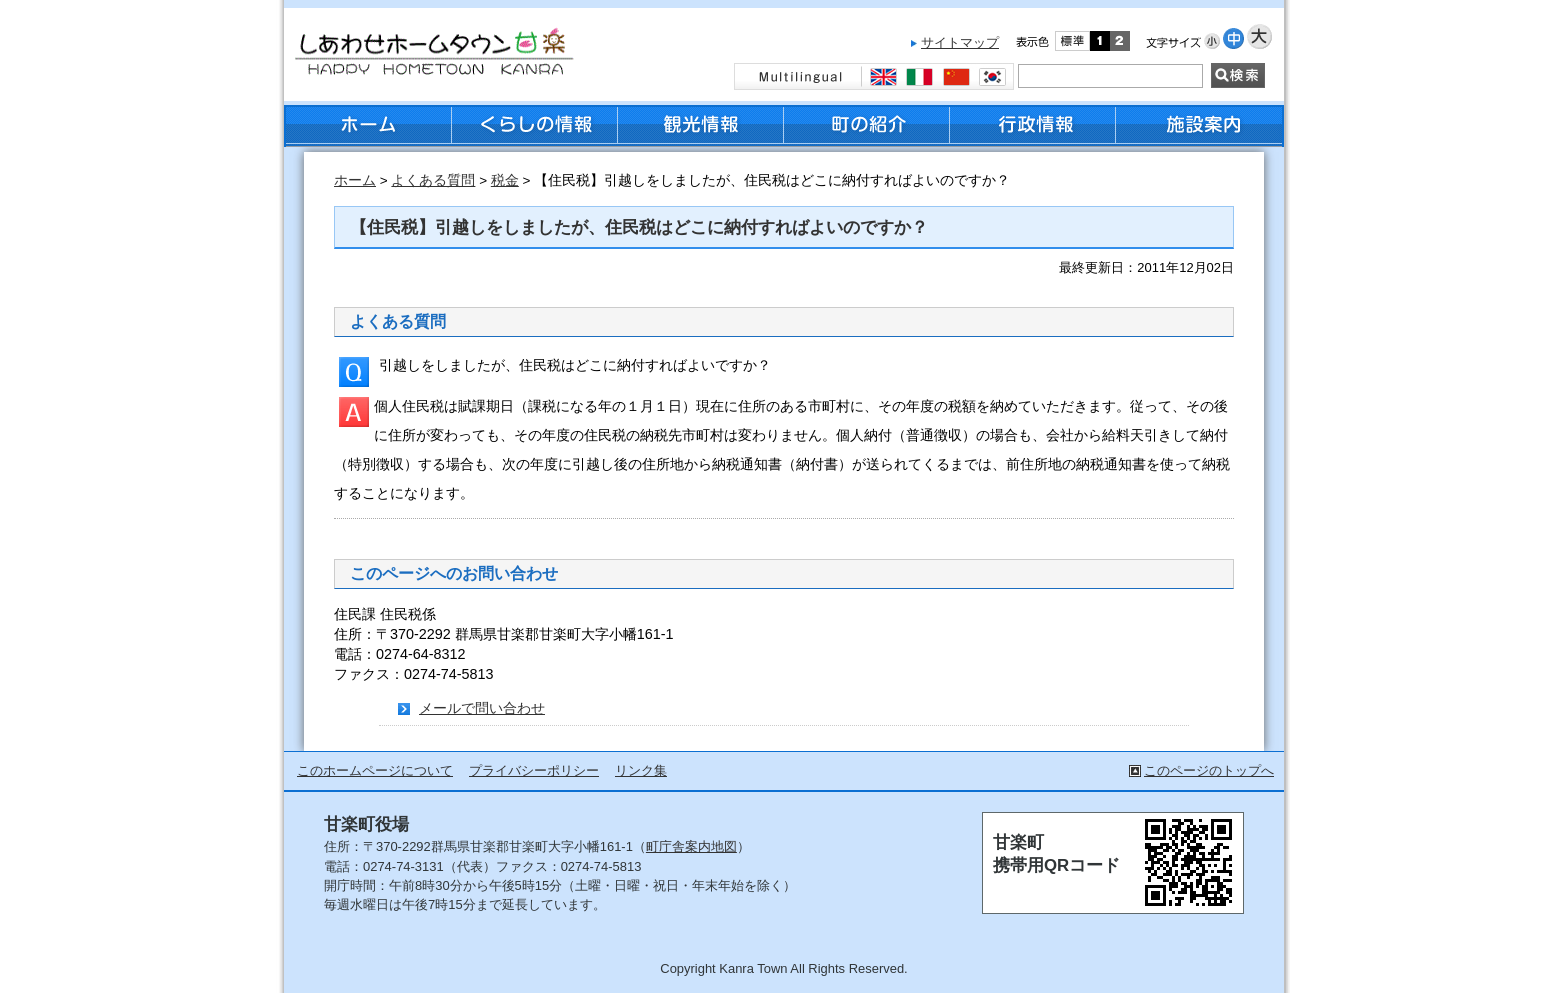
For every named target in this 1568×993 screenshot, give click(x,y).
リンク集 (641, 770)
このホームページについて (375, 770)
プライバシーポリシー (534, 770)
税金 (505, 180)
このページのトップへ (1209, 770)
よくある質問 (433, 180)
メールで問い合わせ (482, 708)
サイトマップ (960, 42)
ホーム (355, 180)
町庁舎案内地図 (691, 846)
